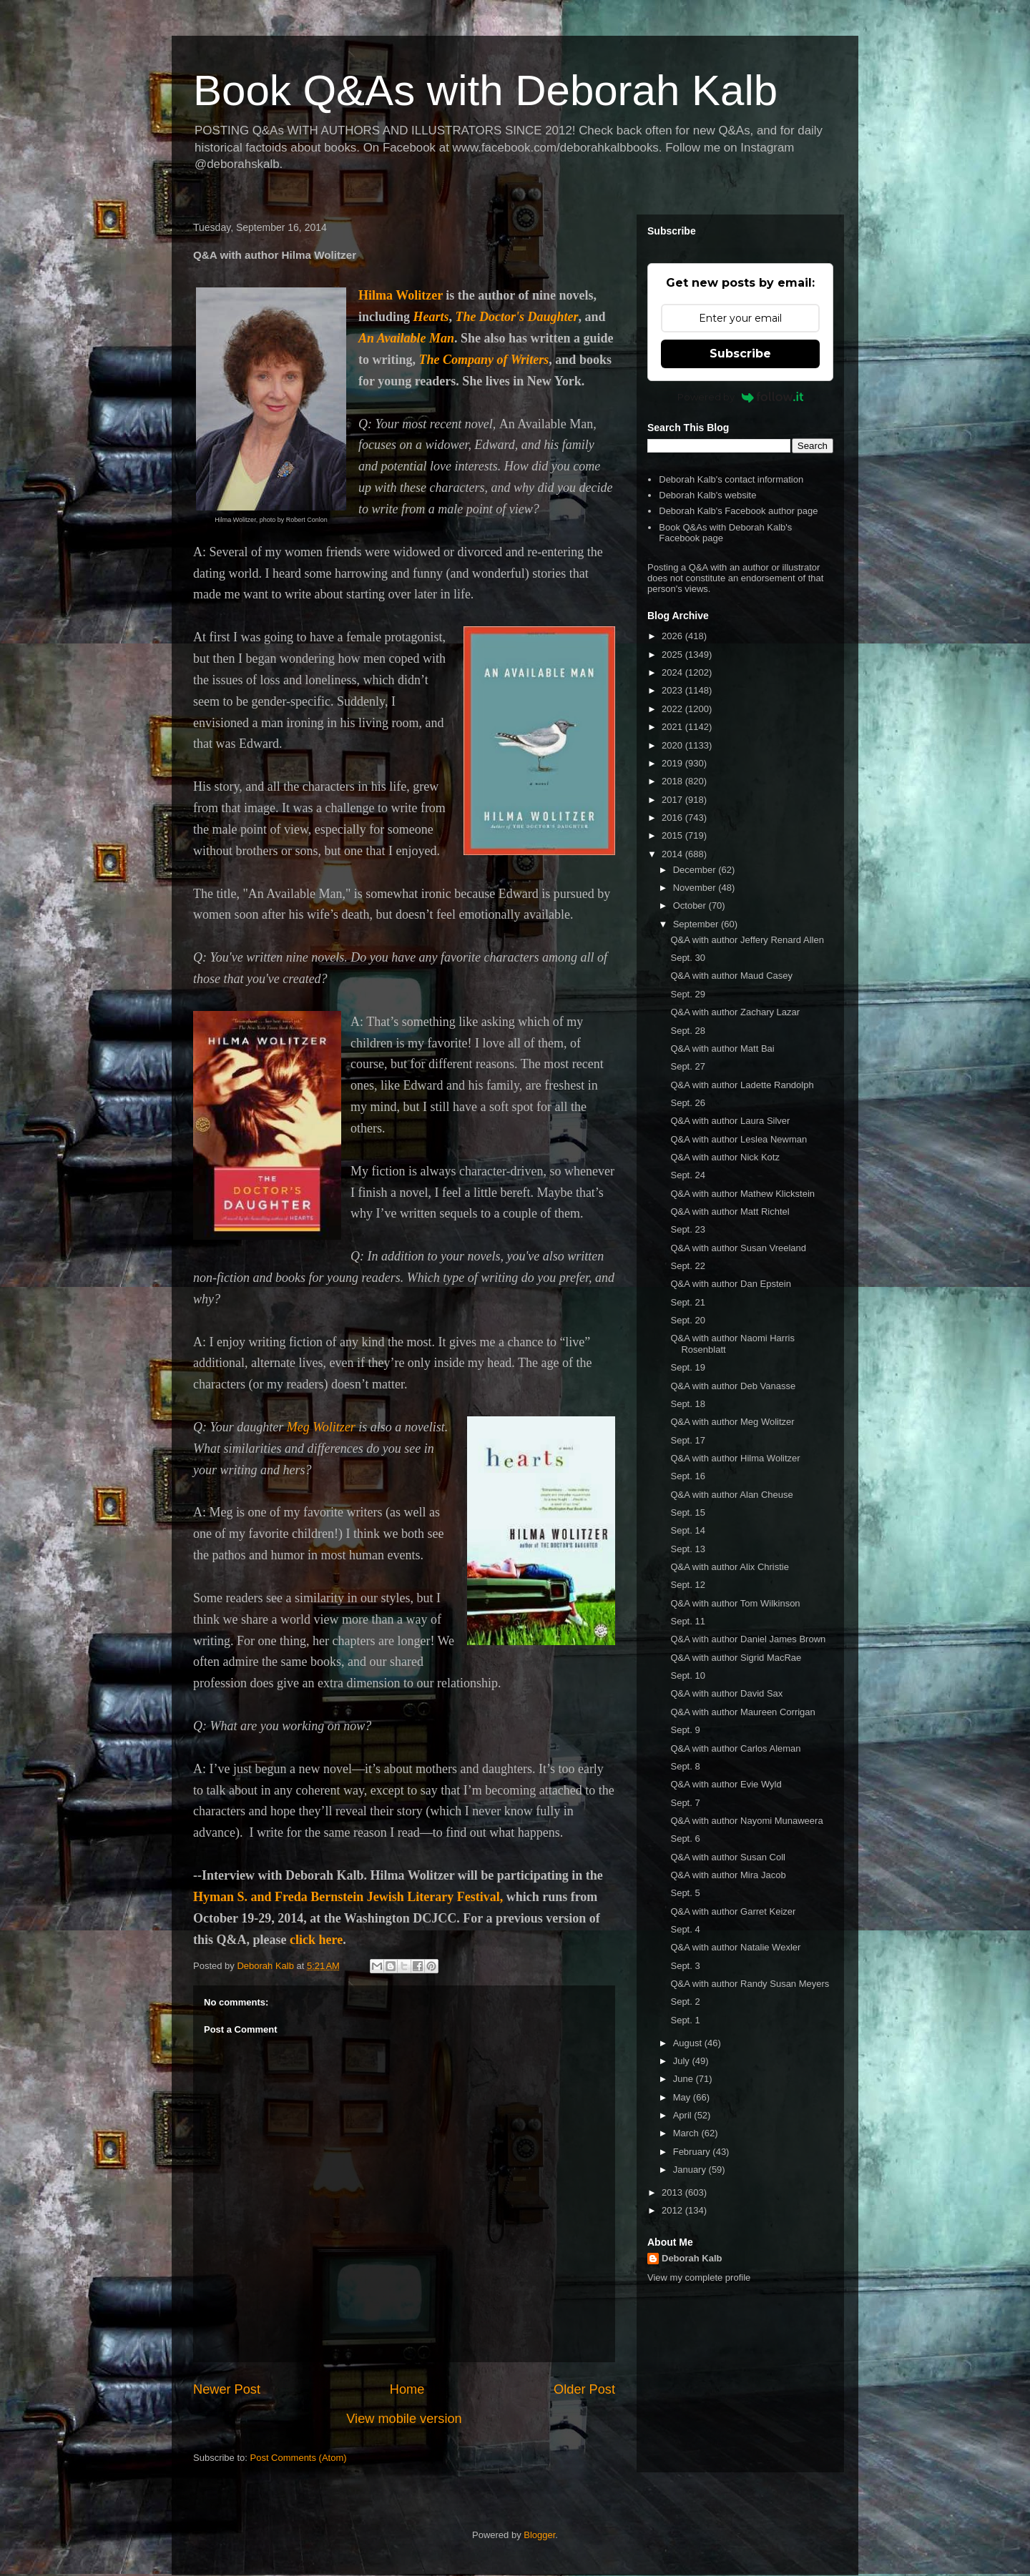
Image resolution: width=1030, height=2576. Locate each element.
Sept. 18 (687, 1403)
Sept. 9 (685, 1729)
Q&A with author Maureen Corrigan (742, 1712)
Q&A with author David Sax (726, 1693)
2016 (673, 817)
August (689, 2043)
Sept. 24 (687, 1175)
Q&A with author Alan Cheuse (731, 1494)
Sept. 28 (687, 1030)
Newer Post (226, 2389)
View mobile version (403, 2419)
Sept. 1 (685, 2020)
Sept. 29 (687, 994)
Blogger (539, 2535)
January (691, 2169)
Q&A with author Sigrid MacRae (735, 1657)
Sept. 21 (687, 1302)
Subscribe (740, 353)
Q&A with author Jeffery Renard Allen (746, 939)
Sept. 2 (685, 2001)
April (684, 2115)
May (683, 2097)
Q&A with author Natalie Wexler (735, 1947)
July (682, 2061)
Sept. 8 (685, 1766)
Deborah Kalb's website (707, 495)
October (691, 905)
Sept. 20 (687, 1320)
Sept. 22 (687, 1265)
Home (407, 2389)
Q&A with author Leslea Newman (738, 1139)
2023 (673, 690)
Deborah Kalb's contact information (731, 479)
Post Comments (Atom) (298, 2457)
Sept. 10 (687, 1675)
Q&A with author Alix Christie (729, 1566)
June (684, 2078)
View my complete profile (698, 2277)
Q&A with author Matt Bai (722, 1048)
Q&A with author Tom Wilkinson (735, 1603)
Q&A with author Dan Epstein (730, 1283)
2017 (673, 799)
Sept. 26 (687, 1102)
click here (316, 1940)
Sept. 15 (687, 1512)
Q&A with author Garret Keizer (732, 1911)
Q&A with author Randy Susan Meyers (749, 1983)
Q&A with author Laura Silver (730, 1120)
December (696, 869)
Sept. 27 (687, 1066)
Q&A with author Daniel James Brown (747, 1639)
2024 (673, 672)
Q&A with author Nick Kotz (724, 1157)
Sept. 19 (687, 1367)
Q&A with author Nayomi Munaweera (746, 1820)
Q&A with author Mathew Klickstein (742, 1193)
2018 (673, 781)
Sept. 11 (687, 1621)
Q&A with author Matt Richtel (729, 1211)
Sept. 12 (687, 1584)
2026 (673, 636)
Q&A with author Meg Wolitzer (732, 1421)
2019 (673, 763)
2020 (673, 745)
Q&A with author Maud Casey (731, 975)
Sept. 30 (687, 957)
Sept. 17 (687, 1440)
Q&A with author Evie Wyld (725, 1784)
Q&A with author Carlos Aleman (735, 1748)
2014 (673, 854)
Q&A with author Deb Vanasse (732, 1386)
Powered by (740, 397)
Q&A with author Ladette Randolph (741, 1085)
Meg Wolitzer (321, 1427)
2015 (673, 835)
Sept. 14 (687, 1530)
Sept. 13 (687, 1549)
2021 (673, 726)
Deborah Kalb (692, 2258)
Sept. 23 (687, 1229)
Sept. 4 (685, 1929)
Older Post (584, 2389)
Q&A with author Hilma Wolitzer (735, 1458)
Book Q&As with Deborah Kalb (485, 90)
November (696, 887)
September (697, 924)
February (693, 2151)
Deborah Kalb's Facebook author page (738, 510)
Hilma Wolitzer (400, 295)
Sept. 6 (685, 1838)
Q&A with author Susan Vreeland (738, 1248)
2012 (673, 2210)
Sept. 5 (685, 1892)
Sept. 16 (687, 1476)
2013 (673, 2192)
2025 (673, 654)
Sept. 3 (685, 1965)
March (687, 2133)
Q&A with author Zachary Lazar (735, 1012)
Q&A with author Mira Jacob (727, 1875)
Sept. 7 (685, 1802)
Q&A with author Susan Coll (727, 1857)
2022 (673, 709)
